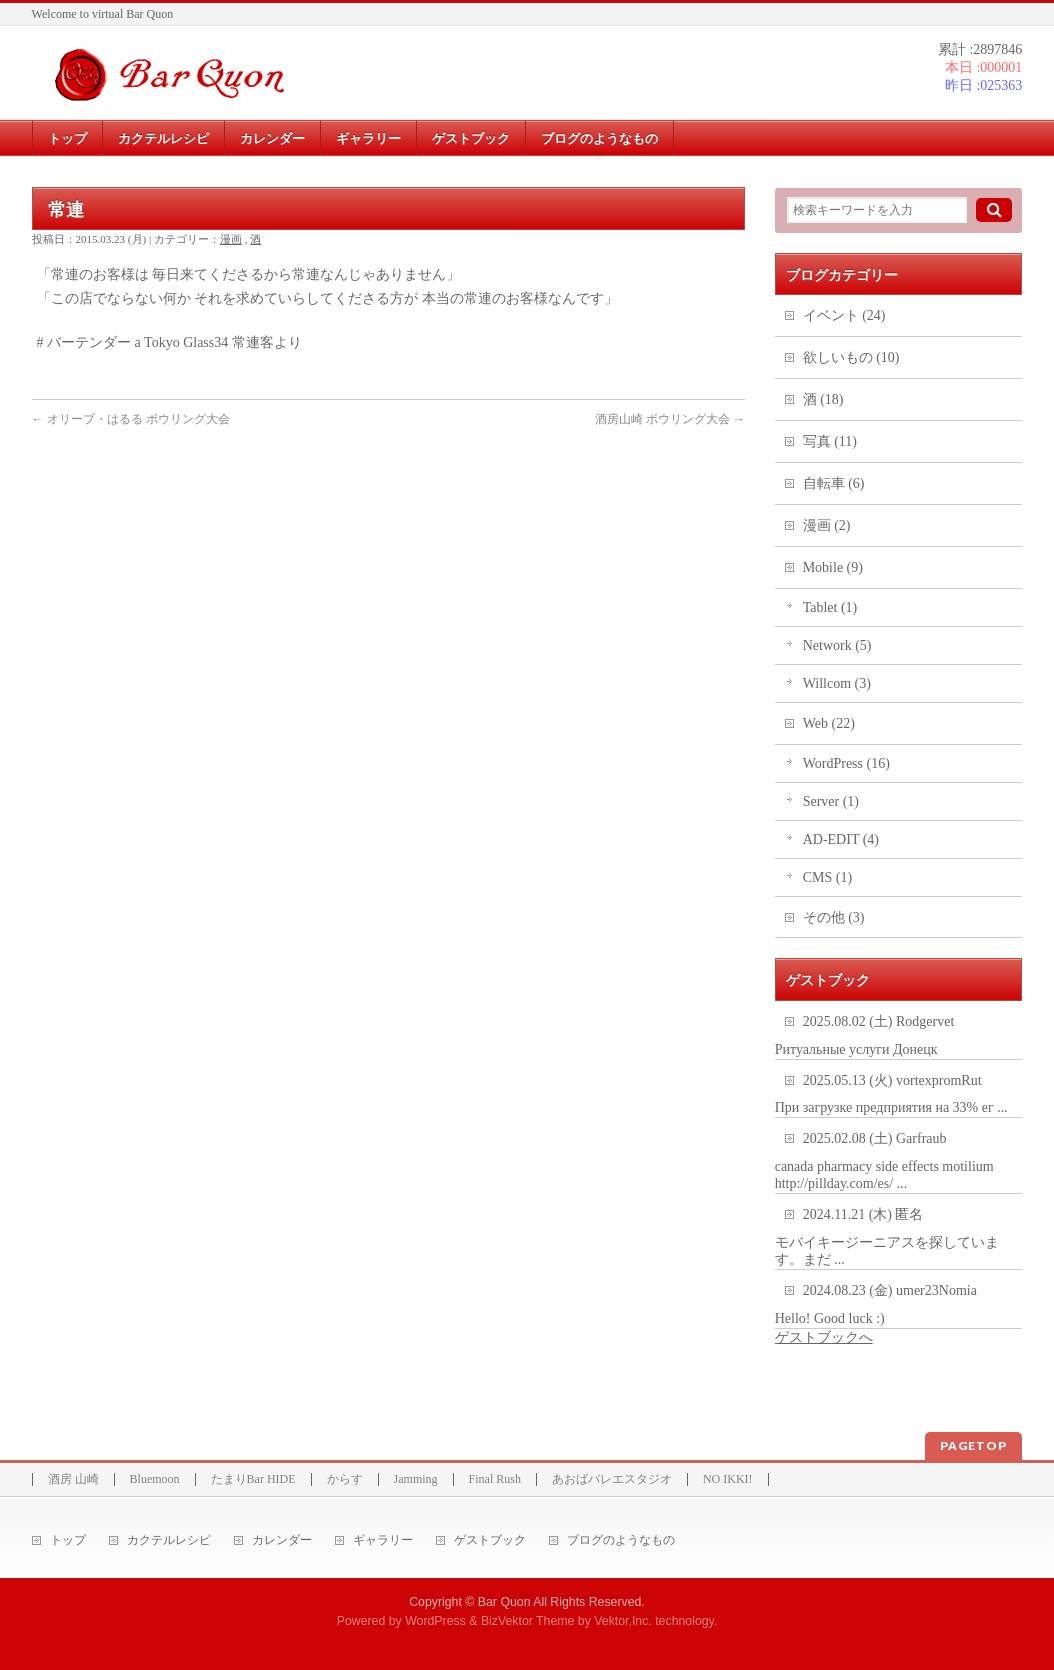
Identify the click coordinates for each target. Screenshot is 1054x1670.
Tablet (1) (830, 607)
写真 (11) (830, 441)
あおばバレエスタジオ (612, 1479)
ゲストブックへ (824, 1337)
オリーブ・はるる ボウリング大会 (131, 419)
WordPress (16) (846, 763)
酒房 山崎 (73, 1479)
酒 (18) (823, 399)
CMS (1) (827, 877)
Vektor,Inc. (623, 1621)
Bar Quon (504, 1602)
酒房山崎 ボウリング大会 (670, 419)
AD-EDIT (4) (841, 839)
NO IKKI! (728, 1479)
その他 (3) (834, 917)
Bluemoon (155, 1479)
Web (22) (829, 723)
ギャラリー (383, 1540)
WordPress (435, 1621)
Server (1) (831, 801)
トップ (68, 1540)
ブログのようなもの (621, 1540)
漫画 (231, 239)
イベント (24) (844, 315)
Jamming (416, 1479)
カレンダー (282, 1540)
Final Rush (495, 1479)
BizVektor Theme (528, 1621)
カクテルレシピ (169, 1540)
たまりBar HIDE (253, 1479)
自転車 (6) (834, 483)
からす (345, 1479)
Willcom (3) (837, 683)
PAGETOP (973, 1445)
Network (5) (837, 645)
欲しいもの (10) (851, 357)
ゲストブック (490, 1540)
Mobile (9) (833, 567)
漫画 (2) (827, 525)
